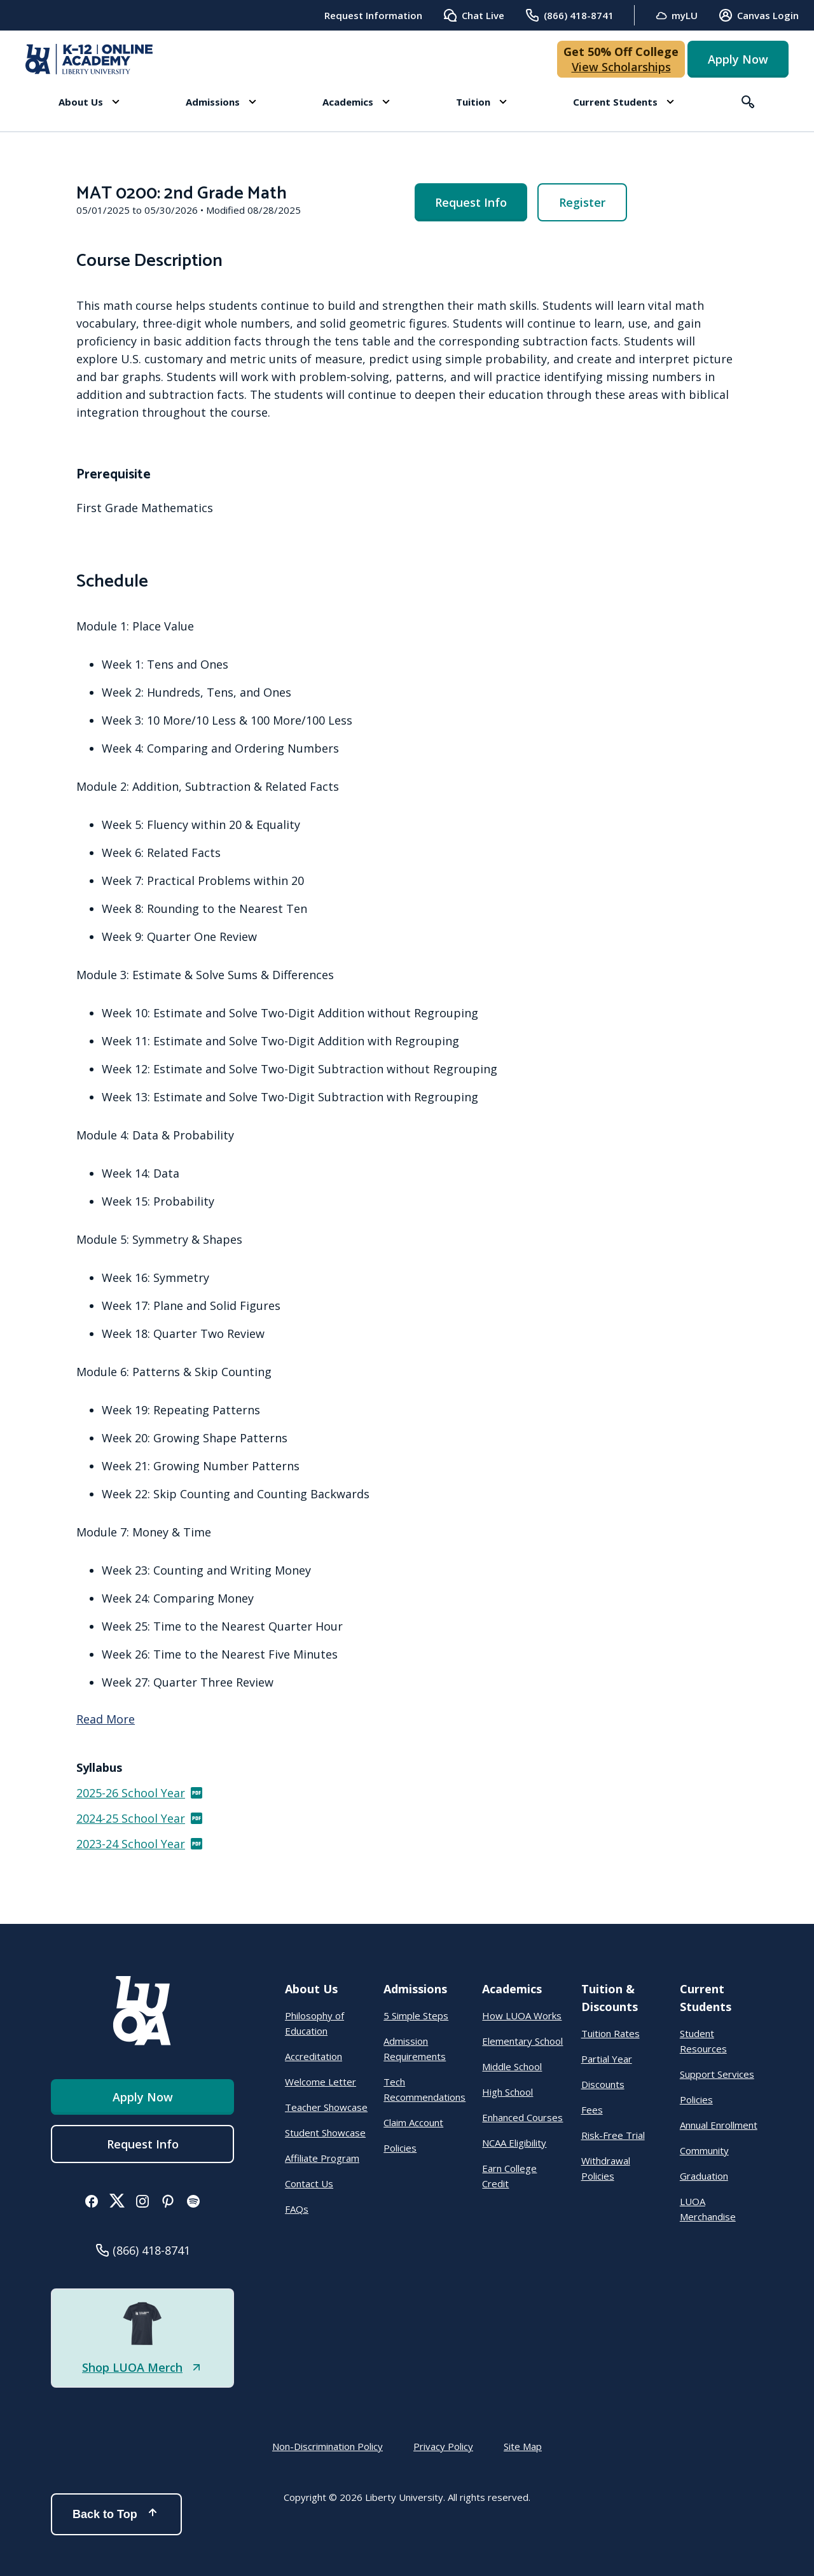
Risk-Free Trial (613, 2135)
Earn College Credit (509, 2176)
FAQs (296, 2209)
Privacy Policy (443, 2446)
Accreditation (313, 2056)
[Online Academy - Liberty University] (89, 59)
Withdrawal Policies (605, 2168)
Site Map (523, 2446)
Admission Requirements (414, 2049)
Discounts (602, 2084)
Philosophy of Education (314, 2023)
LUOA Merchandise (708, 2209)
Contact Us (309, 2183)
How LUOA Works (522, 2015)
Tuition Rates (610, 2033)
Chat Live (473, 15)
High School (507, 2091)
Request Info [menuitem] (471, 202)
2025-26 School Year (140, 1792)
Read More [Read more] (105, 1719)
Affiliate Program (322, 2158)
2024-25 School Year (140, 1818)
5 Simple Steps (415, 2015)
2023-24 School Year (140, 1843)
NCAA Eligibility (514, 2142)
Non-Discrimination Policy (327, 2446)
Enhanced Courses (522, 2117)
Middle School (512, 2066)
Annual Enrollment (718, 2125)
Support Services (717, 2074)
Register (582, 202)
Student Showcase (325, 2132)
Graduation (704, 2175)
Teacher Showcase (326, 2107)
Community (704, 2150)
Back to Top (116, 2514)
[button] (89, 102)
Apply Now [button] (738, 59)
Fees (592, 2109)
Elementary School (522, 2041)
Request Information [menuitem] (373, 15)
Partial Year (606, 2058)
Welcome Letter (320, 2081)
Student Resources (703, 2041)
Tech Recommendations (424, 2089)
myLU (676, 15)
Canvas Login (758, 15)
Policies (400, 2147)
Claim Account (413, 2122)
